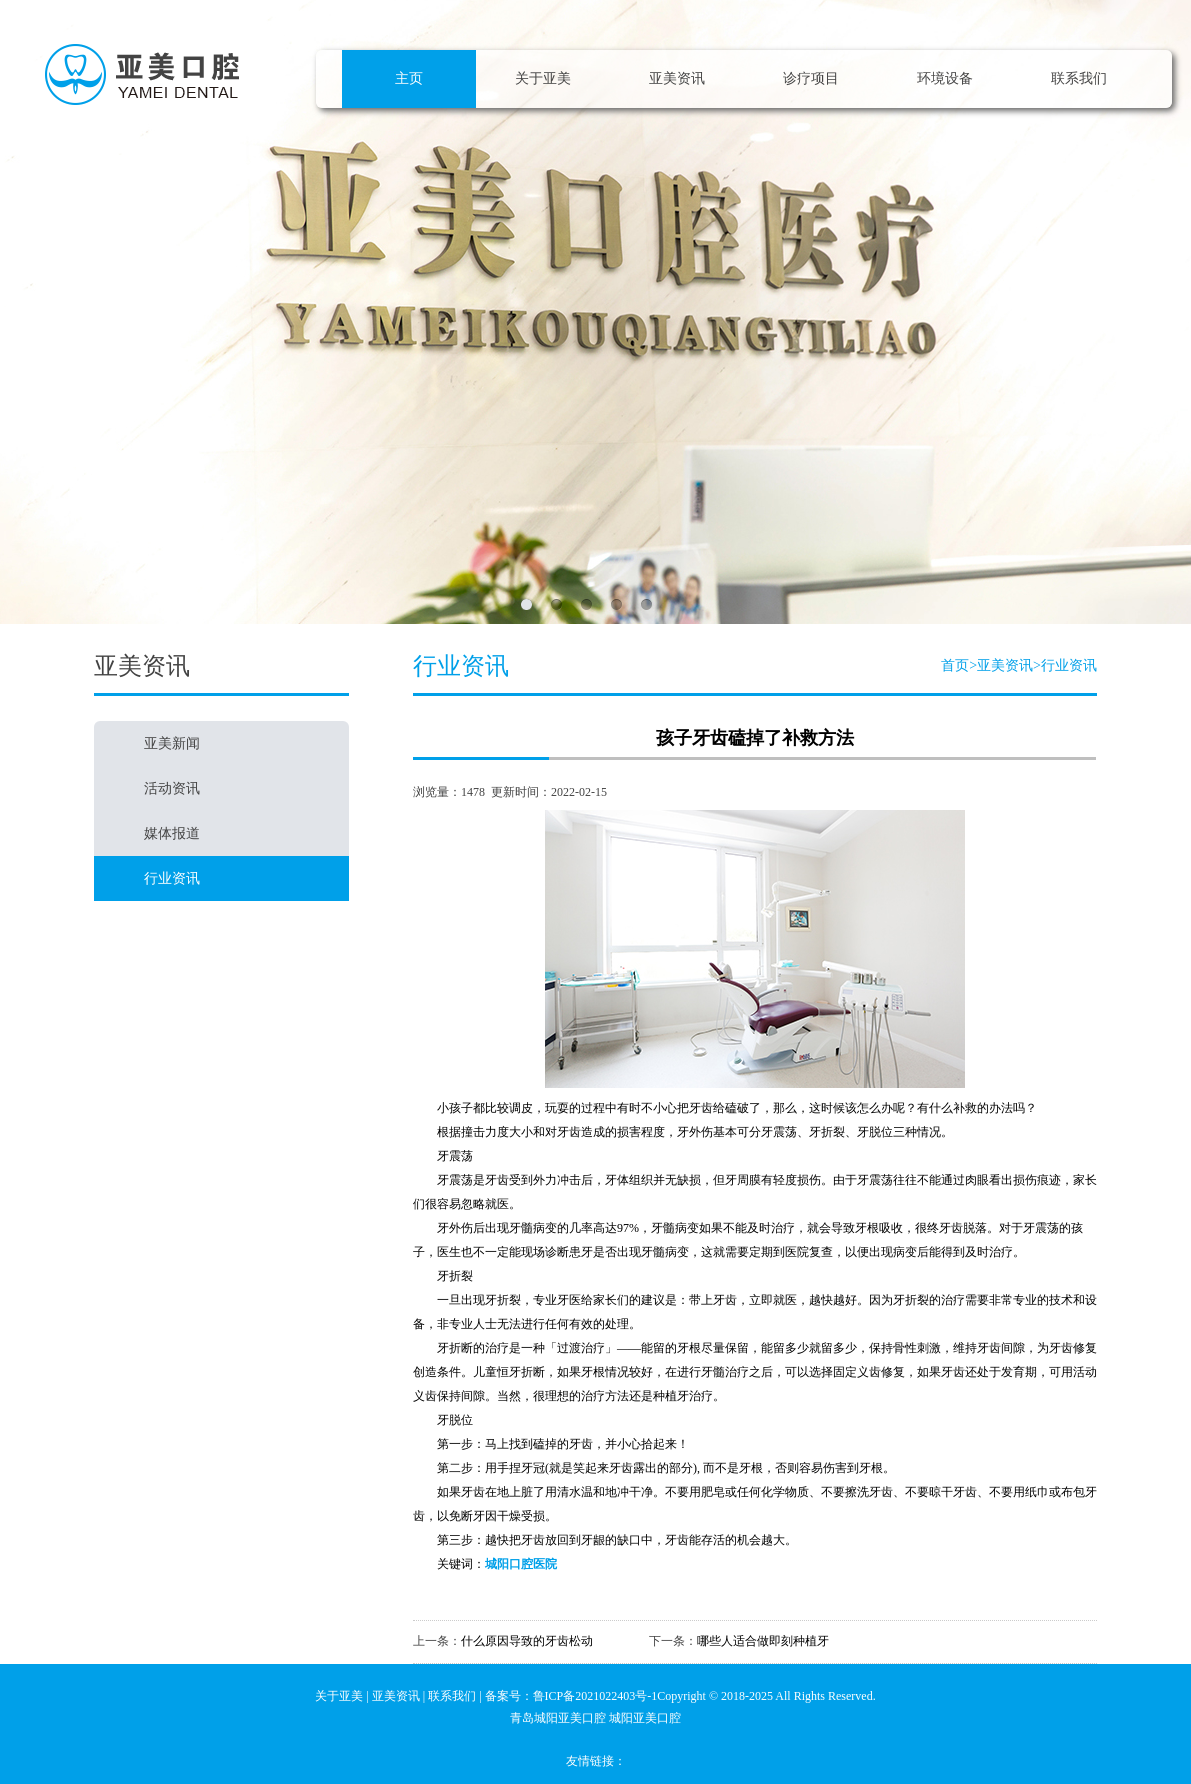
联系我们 (1079, 78)
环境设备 (945, 78)
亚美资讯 (677, 78)
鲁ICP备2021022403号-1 (595, 1696)
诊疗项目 (811, 78)
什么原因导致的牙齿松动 (527, 1641)
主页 (409, 78)
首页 (955, 665)
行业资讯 (1069, 665)
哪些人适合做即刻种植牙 (763, 1641)
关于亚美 (543, 78)
